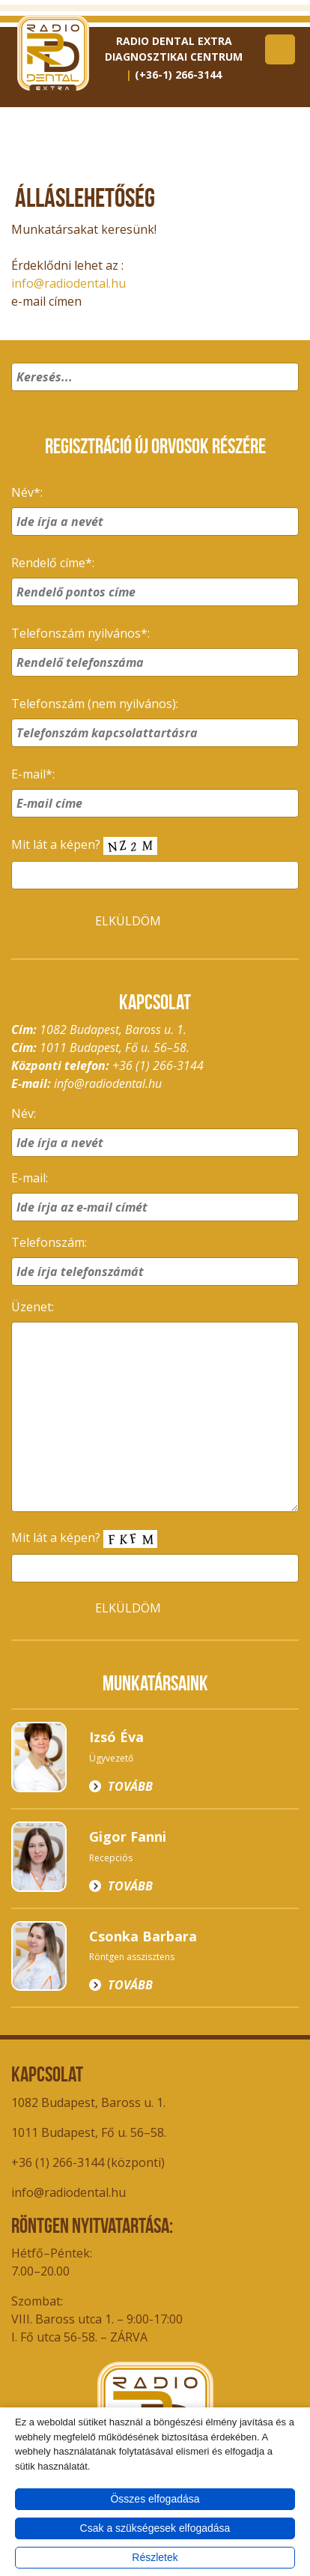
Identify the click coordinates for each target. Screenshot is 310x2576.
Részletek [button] (154, 2557)
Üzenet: (32, 1306)
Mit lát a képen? (84, 845)
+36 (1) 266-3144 (158, 1065)
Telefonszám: (49, 1242)
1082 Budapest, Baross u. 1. (88, 2102)
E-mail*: (33, 774)
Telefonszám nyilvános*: (80, 633)
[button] (285, 396)
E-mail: (29, 1178)
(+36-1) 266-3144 (178, 74)
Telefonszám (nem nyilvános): (94, 703)
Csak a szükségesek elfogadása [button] (155, 2528)
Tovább (130, 1786)
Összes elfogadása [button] (154, 2499)
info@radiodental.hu (68, 283)
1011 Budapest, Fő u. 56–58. (88, 2132)
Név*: (27, 492)
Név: (23, 1113)
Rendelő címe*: (52, 562)
